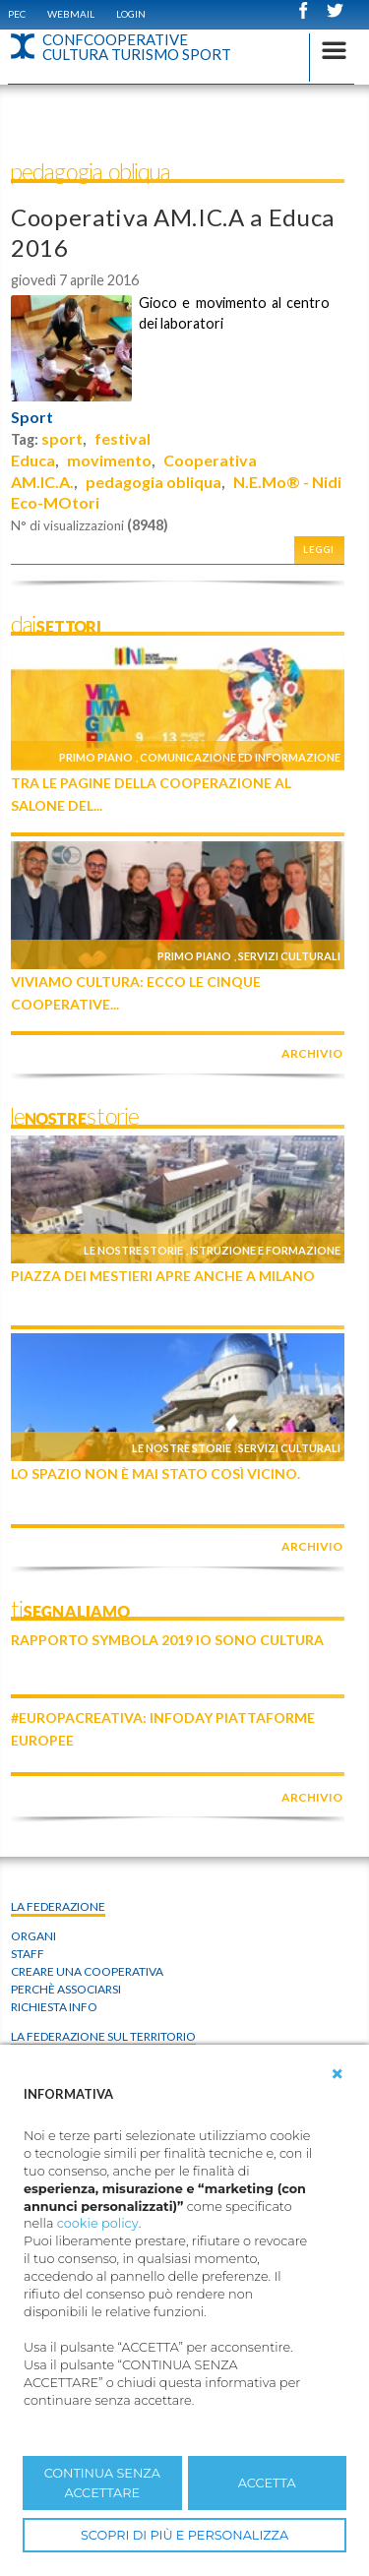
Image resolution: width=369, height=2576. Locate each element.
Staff (27, 1953)
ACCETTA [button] (267, 2483)
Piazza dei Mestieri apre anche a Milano (163, 1275)
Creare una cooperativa (87, 1971)
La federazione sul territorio (103, 2036)
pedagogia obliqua (153, 481)
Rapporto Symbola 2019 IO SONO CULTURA (167, 1639)
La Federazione (58, 1906)
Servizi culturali (289, 956)
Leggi (319, 549)
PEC (17, 14)
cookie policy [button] (98, 2223)
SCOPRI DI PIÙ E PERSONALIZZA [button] (184, 2535)
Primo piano (96, 757)
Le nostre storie (133, 1250)
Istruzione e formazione (265, 1250)
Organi (33, 1936)
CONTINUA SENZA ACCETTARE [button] (102, 2482)
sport (62, 438)
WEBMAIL (70, 14)
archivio (311, 1053)
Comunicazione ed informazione (240, 757)
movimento (109, 460)
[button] (337, 2074)
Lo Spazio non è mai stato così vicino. (155, 1473)
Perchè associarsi (66, 1989)
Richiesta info (54, 2006)
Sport (32, 417)
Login (131, 14)
